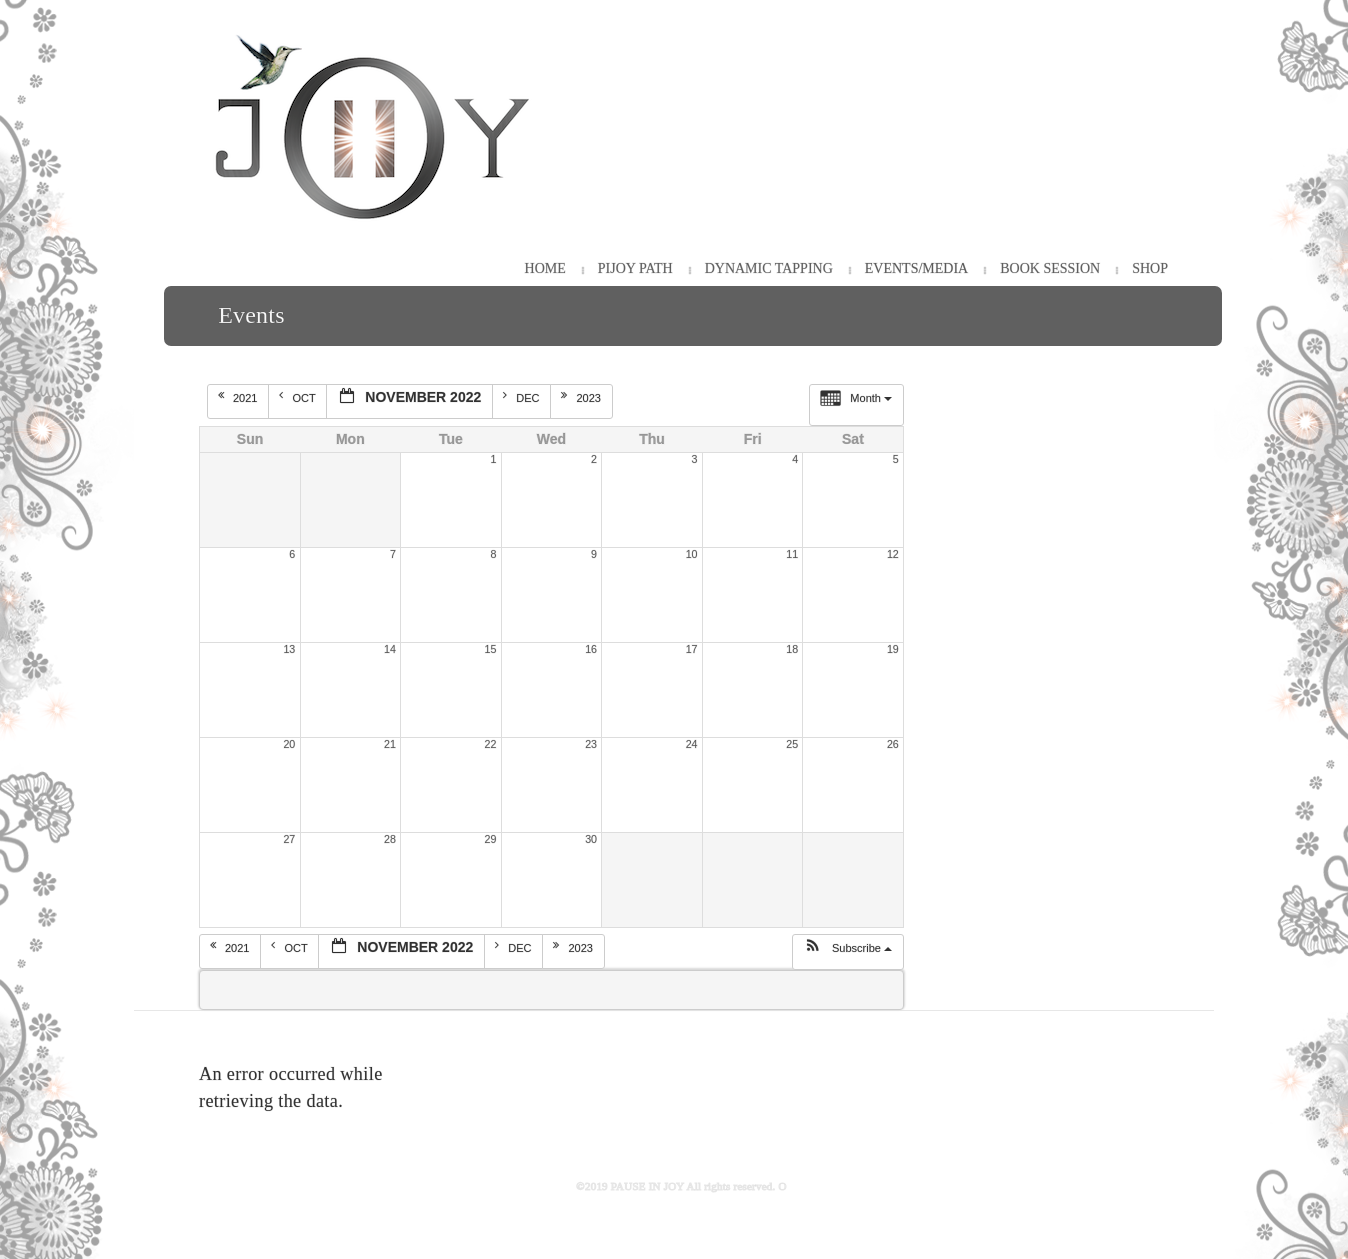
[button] (847, 952)
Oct (298, 397)
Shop (1150, 268)
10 (692, 554)
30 (591, 839)
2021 (239, 397)
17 (692, 649)
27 (289, 839)
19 (893, 649)
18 (792, 649)
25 (792, 744)
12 (893, 554)
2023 (582, 397)
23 (591, 744)
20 (289, 744)
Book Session (1050, 268)
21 (390, 744)
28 (390, 839)
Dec (522, 397)
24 (692, 744)
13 (289, 649)
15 (491, 649)
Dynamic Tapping (769, 268)
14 (390, 649)
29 (491, 839)
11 (792, 554)
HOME (545, 268)
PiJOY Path (635, 268)
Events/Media (916, 268)
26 (893, 744)
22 (491, 744)
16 (591, 649)
